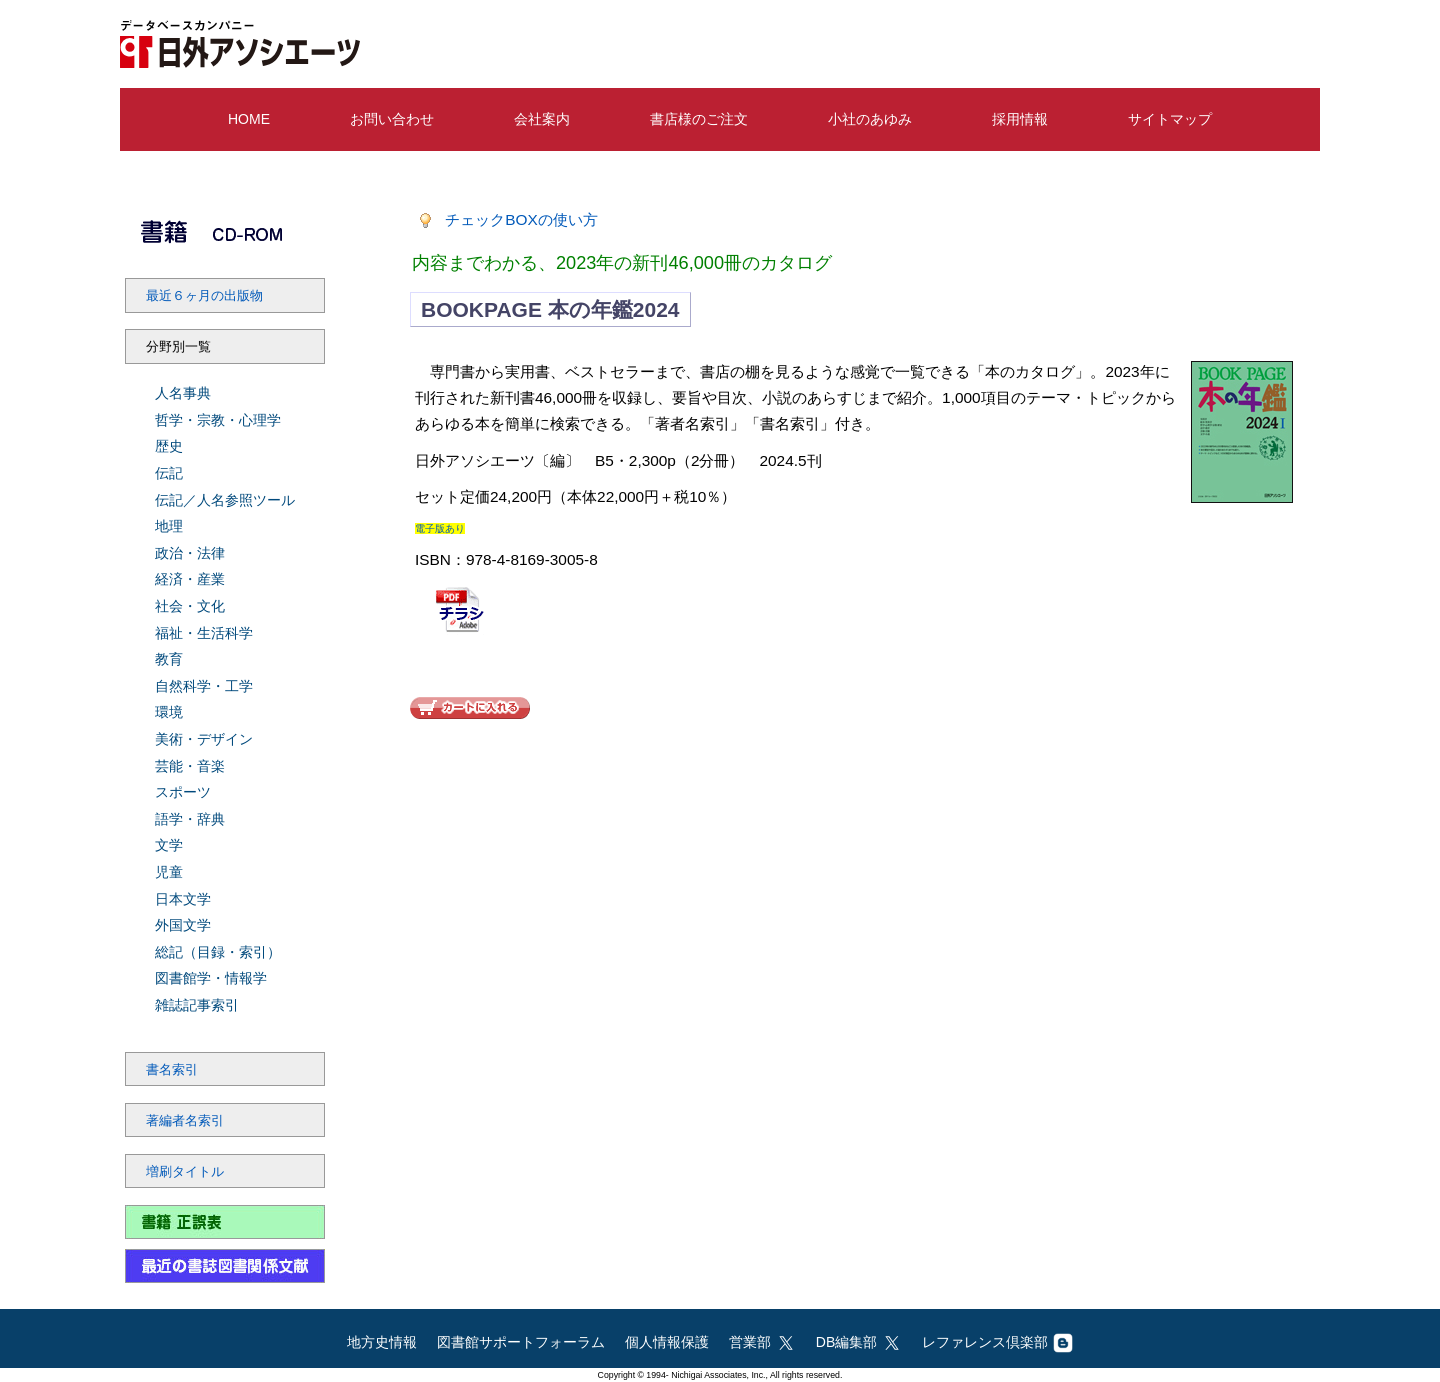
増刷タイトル (185, 1172)
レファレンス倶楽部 (997, 1342)
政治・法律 (190, 553)
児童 (169, 872)
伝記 (169, 473)
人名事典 (183, 393)
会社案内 (542, 119)
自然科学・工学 (204, 686)
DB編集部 (859, 1342)
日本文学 (183, 899)
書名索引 (172, 1070)
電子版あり (440, 528)
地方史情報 (382, 1342)
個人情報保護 (667, 1342)
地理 (169, 526)
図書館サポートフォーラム (521, 1342)
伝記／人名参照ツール (225, 500)
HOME (249, 119)
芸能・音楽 (190, 766)
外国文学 (183, 925)
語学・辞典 (190, 819)
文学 (169, 845)
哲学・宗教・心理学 (218, 420)
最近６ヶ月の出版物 (204, 296)
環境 (169, 712)
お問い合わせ (392, 119)
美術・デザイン (204, 739)
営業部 (762, 1342)
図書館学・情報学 (211, 978)
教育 (169, 659)
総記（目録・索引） (218, 952)
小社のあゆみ (870, 119)
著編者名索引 (185, 1121)
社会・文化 (190, 606)
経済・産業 (190, 579)
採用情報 (1020, 119)
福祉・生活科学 (204, 633)
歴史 (169, 446)
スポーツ (183, 792)
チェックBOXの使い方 (521, 219)
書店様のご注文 (699, 119)
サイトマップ (1170, 119)
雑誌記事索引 (197, 1005)
